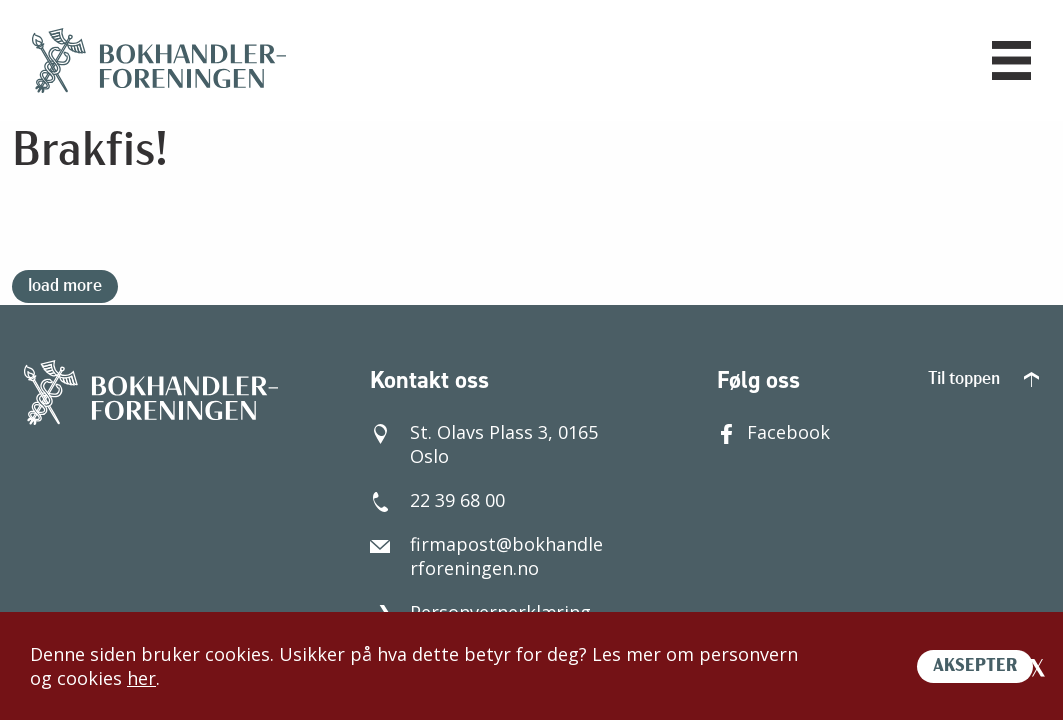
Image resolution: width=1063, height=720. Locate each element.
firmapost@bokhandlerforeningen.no (486, 556)
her (141, 678)
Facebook (773, 432)
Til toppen (983, 379)
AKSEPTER (975, 666)
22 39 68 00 (437, 500)
